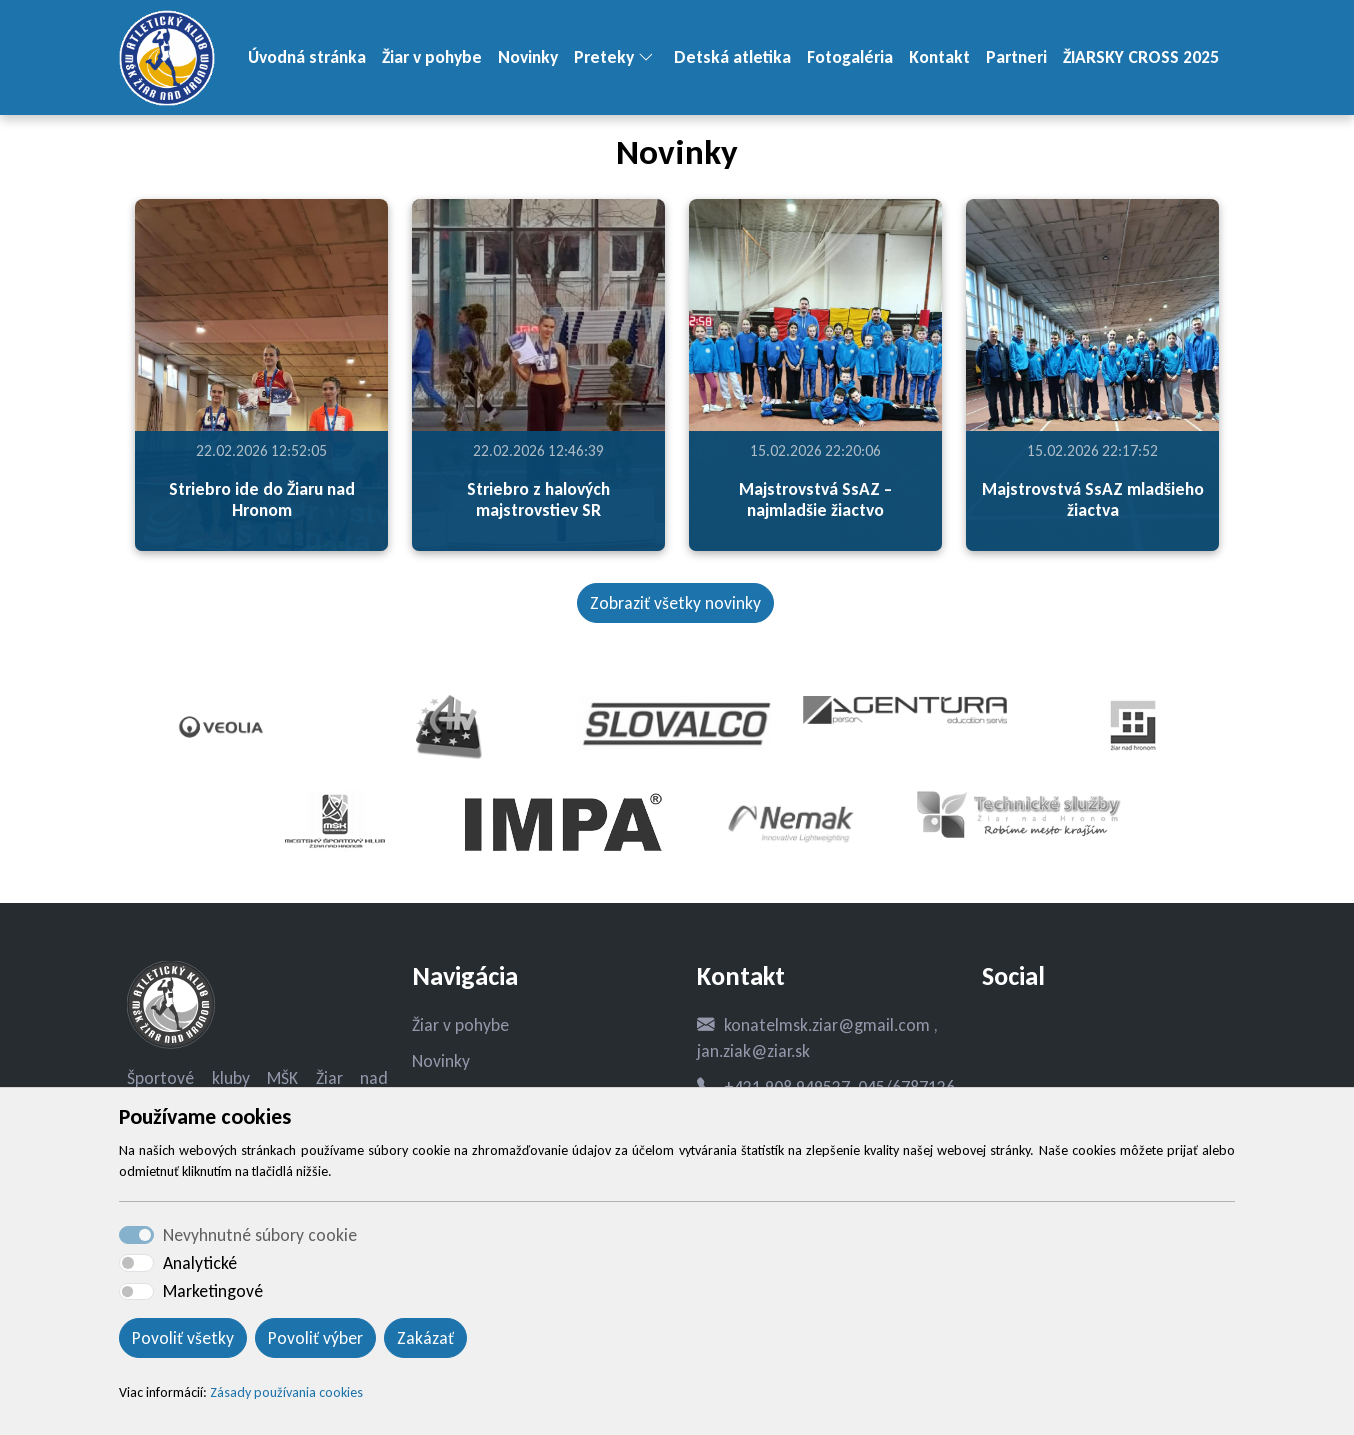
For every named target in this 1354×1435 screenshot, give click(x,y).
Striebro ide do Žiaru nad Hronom (262, 499)
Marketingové (213, 1291)
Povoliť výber (315, 1338)
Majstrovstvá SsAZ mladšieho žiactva (1093, 499)
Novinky (528, 57)
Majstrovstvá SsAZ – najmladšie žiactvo (815, 499)
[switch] (136, 1263)
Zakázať (425, 1338)
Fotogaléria (850, 57)
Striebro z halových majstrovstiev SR (538, 499)
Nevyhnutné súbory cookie (260, 1235)
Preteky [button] (604, 57)
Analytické (200, 1263)
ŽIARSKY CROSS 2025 (1141, 57)
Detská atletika (732, 57)
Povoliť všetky (183, 1338)
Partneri (1016, 57)
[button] (654, 58)
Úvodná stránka (307, 57)
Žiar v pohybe (432, 57)
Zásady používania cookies (286, 1392)
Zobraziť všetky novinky (675, 603)
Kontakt (939, 57)
